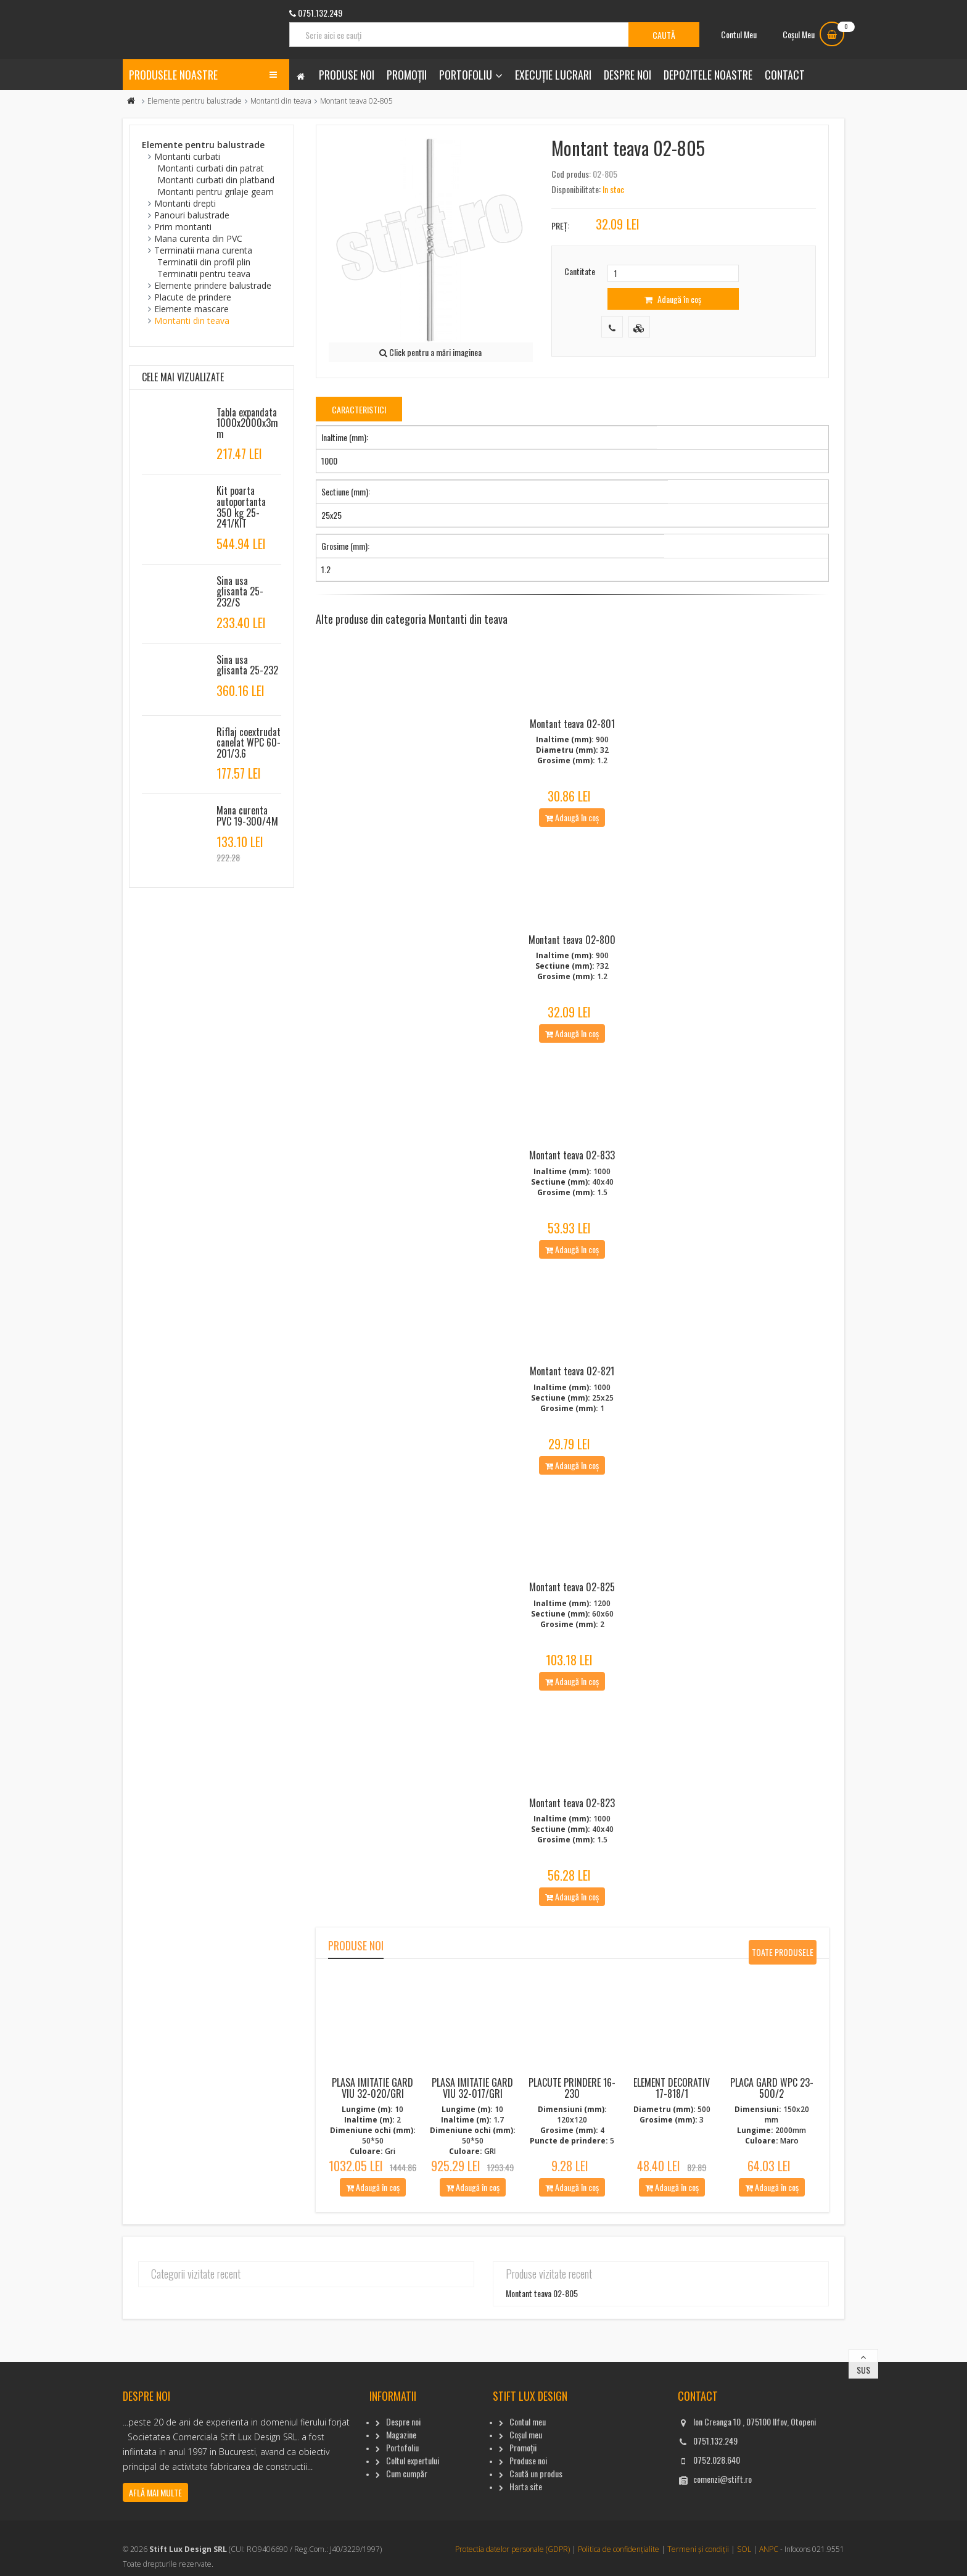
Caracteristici (359, 409)
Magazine (401, 2511)
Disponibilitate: (576, 189)
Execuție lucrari (553, 75)
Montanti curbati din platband (215, 180)
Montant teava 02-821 (572, 1422)
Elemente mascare (191, 309)
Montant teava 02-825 (572, 1651)
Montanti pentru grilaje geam (215, 191)
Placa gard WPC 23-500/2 (771, 2165)
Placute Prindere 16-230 (572, 2165)
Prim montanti (183, 227)
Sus (863, 2446)
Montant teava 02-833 (572, 1194)
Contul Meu (739, 34)
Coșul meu (525, 2511)
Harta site (525, 2563)
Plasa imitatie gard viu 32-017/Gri (472, 2165)
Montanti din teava (280, 101)
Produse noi (346, 75)
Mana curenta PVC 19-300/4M (247, 816)
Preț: (560, 225)
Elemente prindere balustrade (212, 285)
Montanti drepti (185, 203)
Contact (785, 75)
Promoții (407, 75)
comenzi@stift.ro (722, 2555)
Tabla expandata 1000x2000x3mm (247, 423)
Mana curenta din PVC (198, 238)
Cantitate (579, 271)
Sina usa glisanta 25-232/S (239, 591)
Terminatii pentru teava (203, 274)
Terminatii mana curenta (203, 250)
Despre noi (627, 75)
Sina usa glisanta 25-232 (247, 665)
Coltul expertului (412, 2537)
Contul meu (527, 2498)
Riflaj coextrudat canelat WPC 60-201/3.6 (248, 742)
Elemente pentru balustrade (194, 101)
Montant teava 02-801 (572, 736)
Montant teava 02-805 (542, 2370)
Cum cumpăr (406, 2550)
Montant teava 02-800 (572, 965)
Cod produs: (571, 173)
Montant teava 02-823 (572, 1880)
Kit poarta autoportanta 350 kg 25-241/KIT (241, 507)
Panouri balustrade (191, 215)
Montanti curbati (187, 156)
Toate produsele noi (782, 2032)
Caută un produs (535, 2550)
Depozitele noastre (708, 75)
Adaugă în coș (672, 298)
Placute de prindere (192, 297)
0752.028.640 (716, 2536)
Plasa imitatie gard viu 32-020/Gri (372, 2165)
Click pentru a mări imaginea (430, 352)
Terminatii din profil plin (203, 262)
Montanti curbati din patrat (210, 168)
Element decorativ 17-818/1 (671, 2165)
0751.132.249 (715, 2517)
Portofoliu (465, 75)
